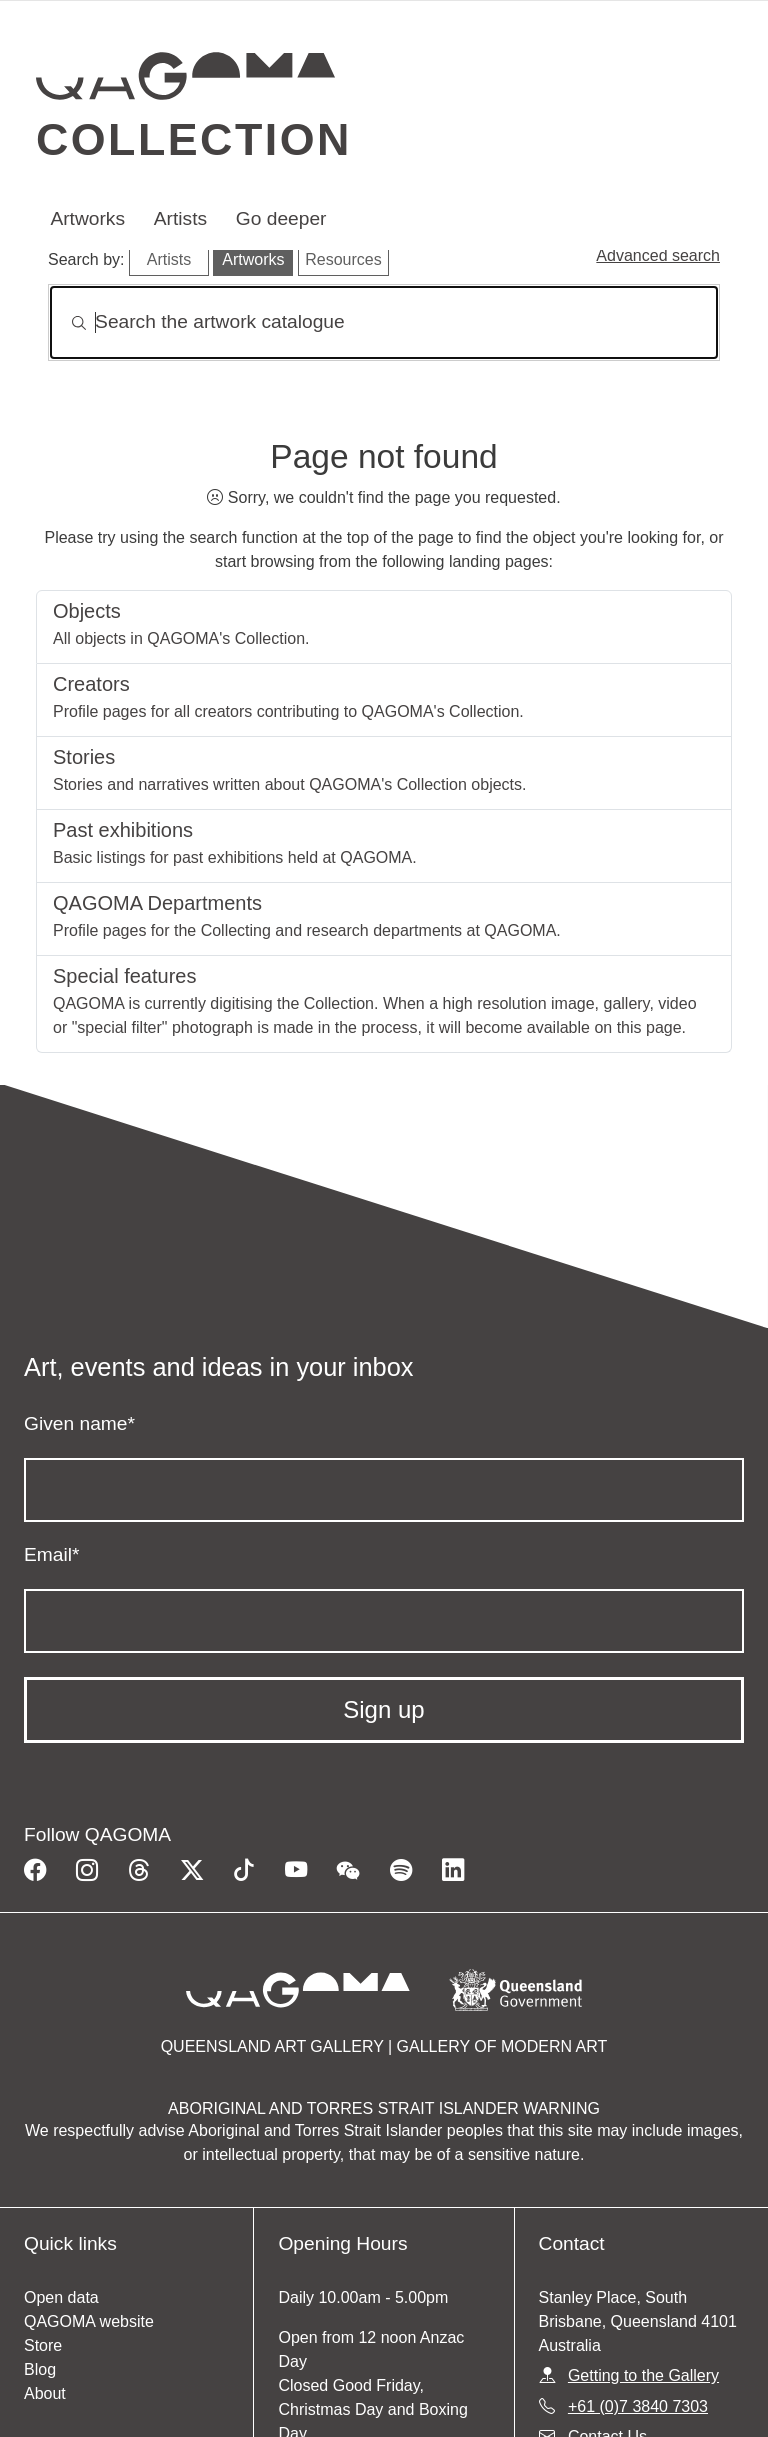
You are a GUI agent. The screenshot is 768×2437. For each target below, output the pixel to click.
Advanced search (658, 255)
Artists (180, 218)
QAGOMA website (89, 2321)
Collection (194, 139)
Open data (61, 2297)
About (45, 2393)
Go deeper (281, 218)
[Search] (384, 322)
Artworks (87, 218)
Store (43, 2345)
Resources (343, 259)
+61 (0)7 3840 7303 (638, 2406)
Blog (40, 2369)
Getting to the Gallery (643, 2375)
